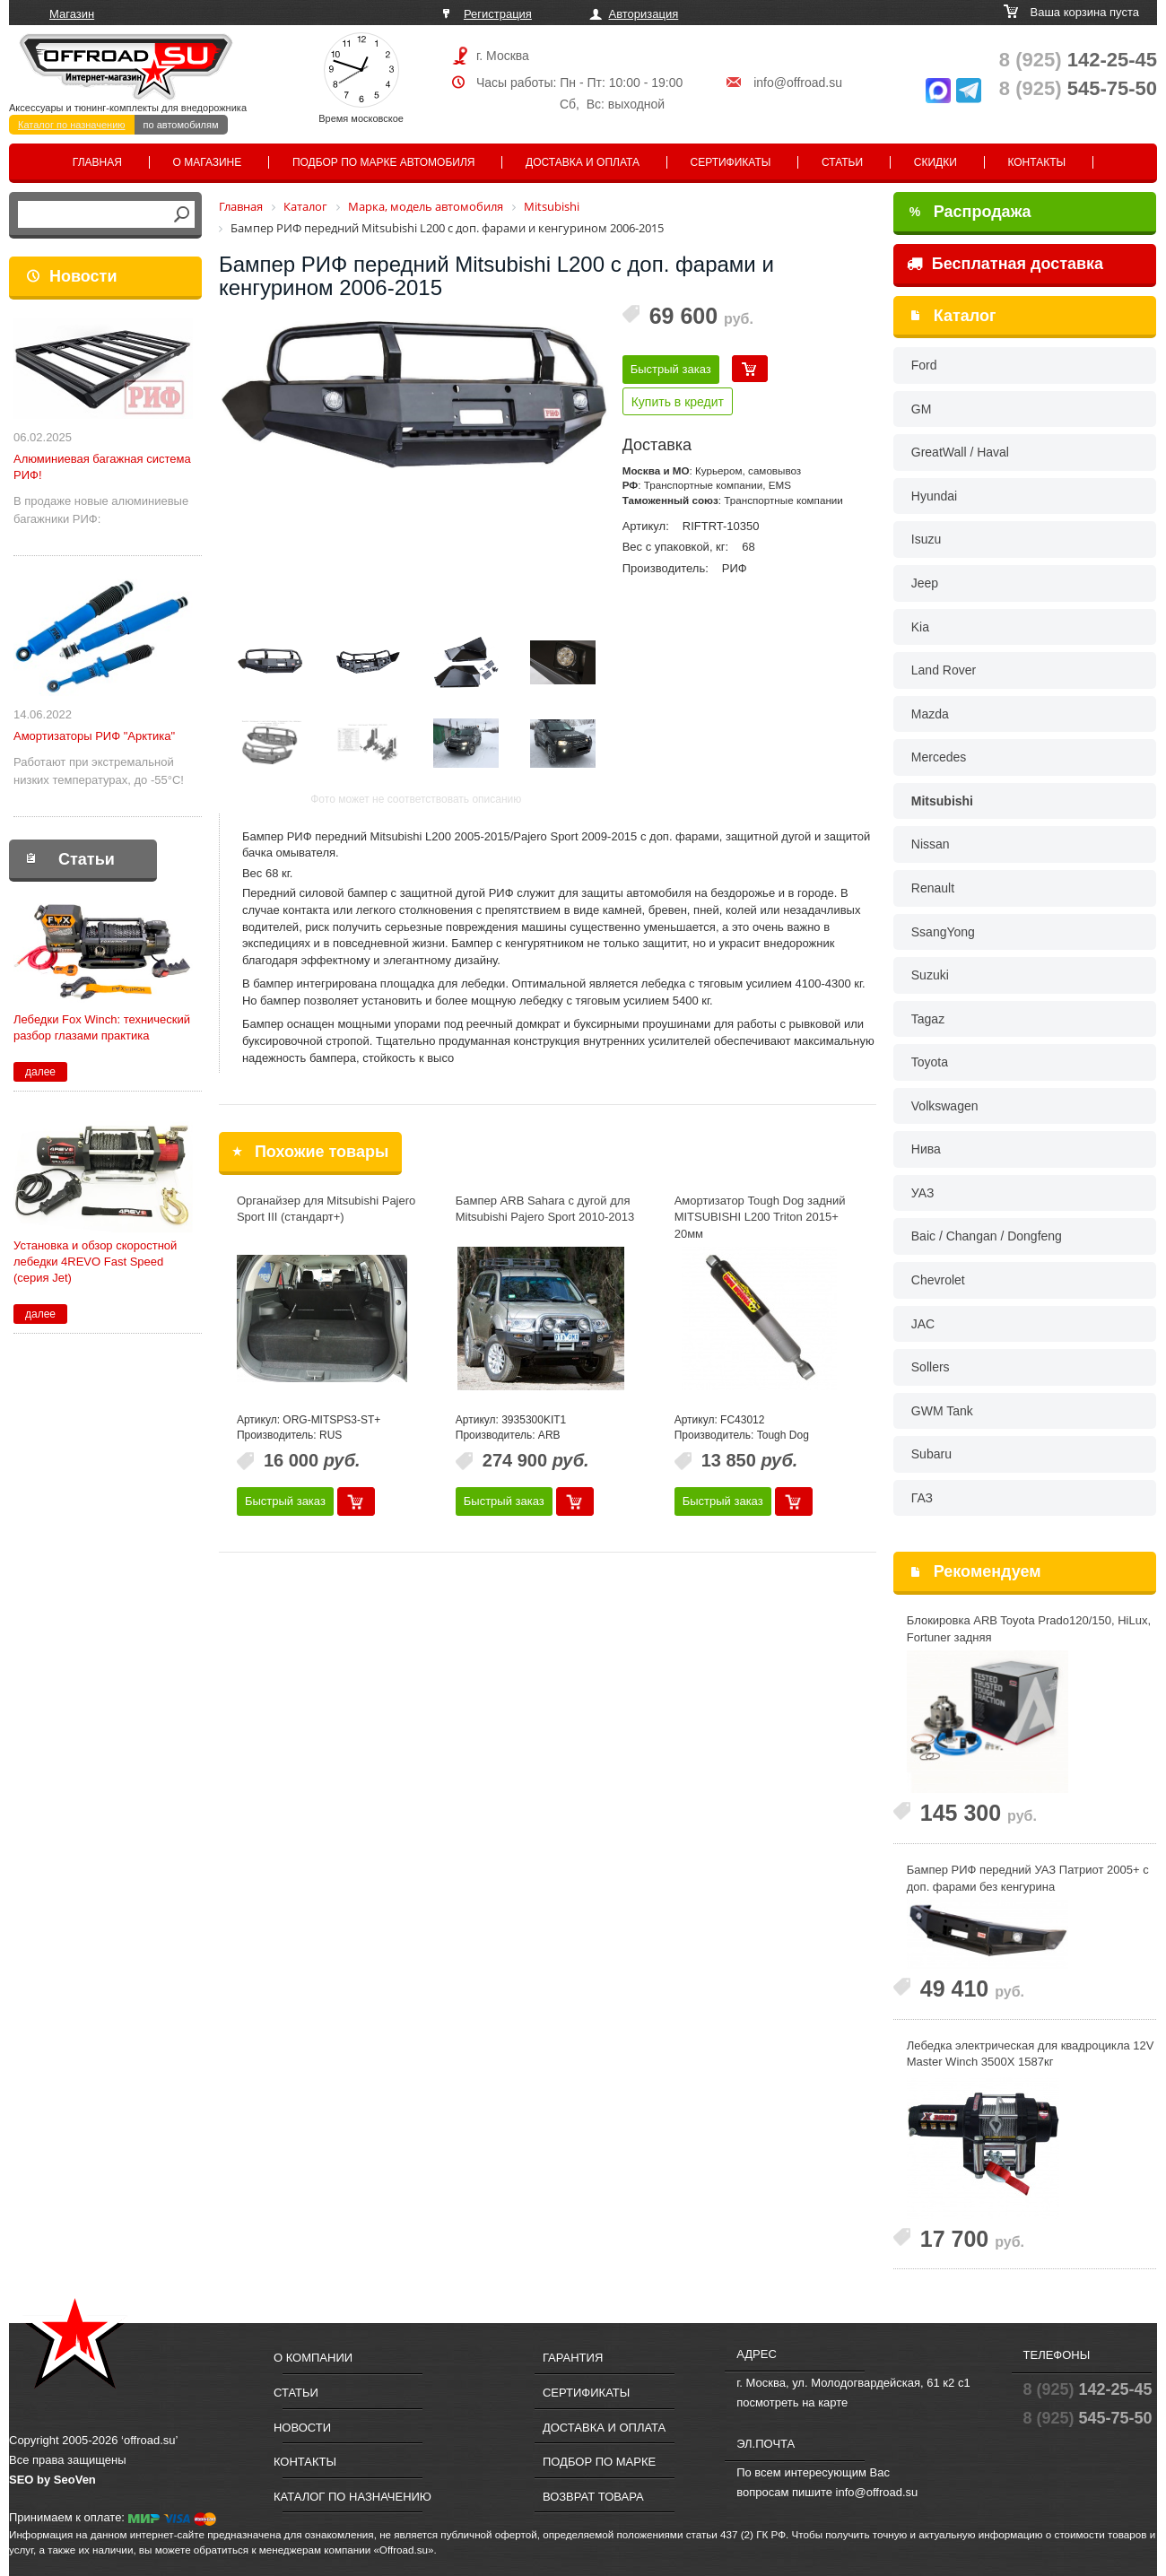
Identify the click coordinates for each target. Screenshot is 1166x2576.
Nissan (930, 844)
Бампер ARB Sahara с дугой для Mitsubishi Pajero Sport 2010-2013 (545, 1209)
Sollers (930, 1367)
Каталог (965, 316)
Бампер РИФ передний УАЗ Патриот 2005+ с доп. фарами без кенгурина (1028, 1878)
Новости (83, 276)
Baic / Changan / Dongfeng (986, 1236)
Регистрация (498, 14)
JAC (923, 1324)
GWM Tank (942, 1411)
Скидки (935, 162)
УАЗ (923, 1193)
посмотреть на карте (792, 2402)
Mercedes (938, 757)
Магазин (71, 14)
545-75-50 (1078, 88)
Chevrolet (938, 1280)
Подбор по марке (599, 2461)
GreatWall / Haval (960, 452)
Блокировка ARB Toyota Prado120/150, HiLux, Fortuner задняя (1029, 1629)
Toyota (929, 1062)
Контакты (1036, 162)
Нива (926, 1149)
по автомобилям (181, 124)
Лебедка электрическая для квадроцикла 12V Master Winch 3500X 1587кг (1030, 2054)
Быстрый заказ (671, 369)
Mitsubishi (942, 801)
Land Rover (943, 670)
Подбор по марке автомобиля (383, 162)
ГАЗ (922, 1498)
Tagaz (927, 1019)
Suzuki (930, 975)
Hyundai (934, 496)
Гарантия (573, 2357)
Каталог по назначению (72, 124)
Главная (97, 162)
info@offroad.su (797, 82)
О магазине (207, 162)
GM (921, 409)
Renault (932, 888)
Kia (920, 627)
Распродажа (970, 212)
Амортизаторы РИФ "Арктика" (94, 736)
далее (40, 1072)
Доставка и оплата (583, 162)
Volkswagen (945, 1106)
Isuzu (926, 539)
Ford (924, 365)
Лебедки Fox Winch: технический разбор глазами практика (101, 1027)
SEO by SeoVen (52, 2479)
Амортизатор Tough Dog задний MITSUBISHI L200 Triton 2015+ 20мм (760, 1217)
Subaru (931, 1454)
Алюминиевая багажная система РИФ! (102, 467)
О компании (313, 2357)
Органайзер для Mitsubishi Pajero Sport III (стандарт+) (326, 1209)
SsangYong (943, 932)
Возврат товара (593, 2496)
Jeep (924, 583)
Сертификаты (731, 162)
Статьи (842, 162)
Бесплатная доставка (1005, 264)
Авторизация (644, 14)
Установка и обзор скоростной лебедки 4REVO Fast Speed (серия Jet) (95, 1261)
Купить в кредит (677, 402)
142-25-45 (1078, 59)
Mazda (930, 714)
